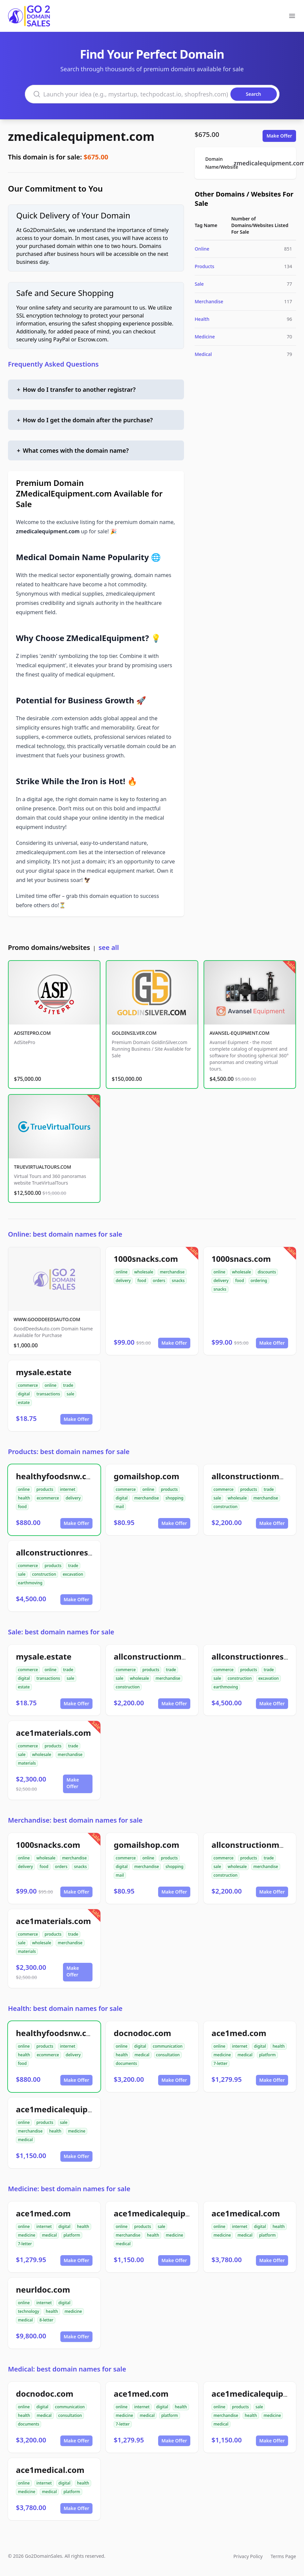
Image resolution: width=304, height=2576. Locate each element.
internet (67, 1489)
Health (202, 319)
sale (70, 1394)
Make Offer (279, 136)
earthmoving (30, 1583)
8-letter (46, 2320)
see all (108, 947)
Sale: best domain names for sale (61, 1631)
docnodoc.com (142, 2032)
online (122, 1272)
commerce (28, 1385)
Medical (203, 354)
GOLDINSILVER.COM (134, 1033)
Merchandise (209, 301)
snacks (178, 1280)
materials (27, 1763)
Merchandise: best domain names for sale (75, 1820)
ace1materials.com (53, 1732)
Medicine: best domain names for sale (69, 2188)
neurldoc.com (43, 2289)
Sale (199, 284)
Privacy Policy (248, 2556)
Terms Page (283, 2556)
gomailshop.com (146, 1476)
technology (28, 2311)
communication (168, 2046)
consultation (168, 2055)
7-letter (220, 2063)
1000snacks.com (146, 1258)
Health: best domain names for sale (65, 2008)
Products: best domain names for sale (69, 1451)
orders (159, 1280)
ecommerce (48, 1498)
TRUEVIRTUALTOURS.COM (42, 1167)
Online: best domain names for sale (65, 1234)
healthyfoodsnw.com (57, 1476)
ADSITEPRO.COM (32, 1033)
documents (126, 2063)
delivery (123, 1280)
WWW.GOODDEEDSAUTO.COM (47, 1319)
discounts (267, 1272)
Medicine (205, 336)
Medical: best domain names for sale (67, 2369)
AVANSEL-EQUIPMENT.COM (240, 1033)
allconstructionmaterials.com (172, 1656)
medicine (222, 2055)
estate (24, 1402)
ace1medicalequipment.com (72, 2109)
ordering (259, 1280)
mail (120, 1506)
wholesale (143, 1272)
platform (267, 2055)
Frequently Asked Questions (53, 364)
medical (142, 2055)
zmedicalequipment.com (81, 136)
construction (225, 1506)
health (24, 1498)
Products (204, 266)
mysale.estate (44, 1372)
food (141, 1280)
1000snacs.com (241, 1258)
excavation (73, 1574)
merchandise (172, 1272)
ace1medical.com (246, 2213)
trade (68, 1385)
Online (202, 249)
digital (24, 1394)
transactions (48, 1394)
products (44, 1489)
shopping (174, 1498)
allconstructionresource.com (73, 1552)
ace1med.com (239, 2032)
